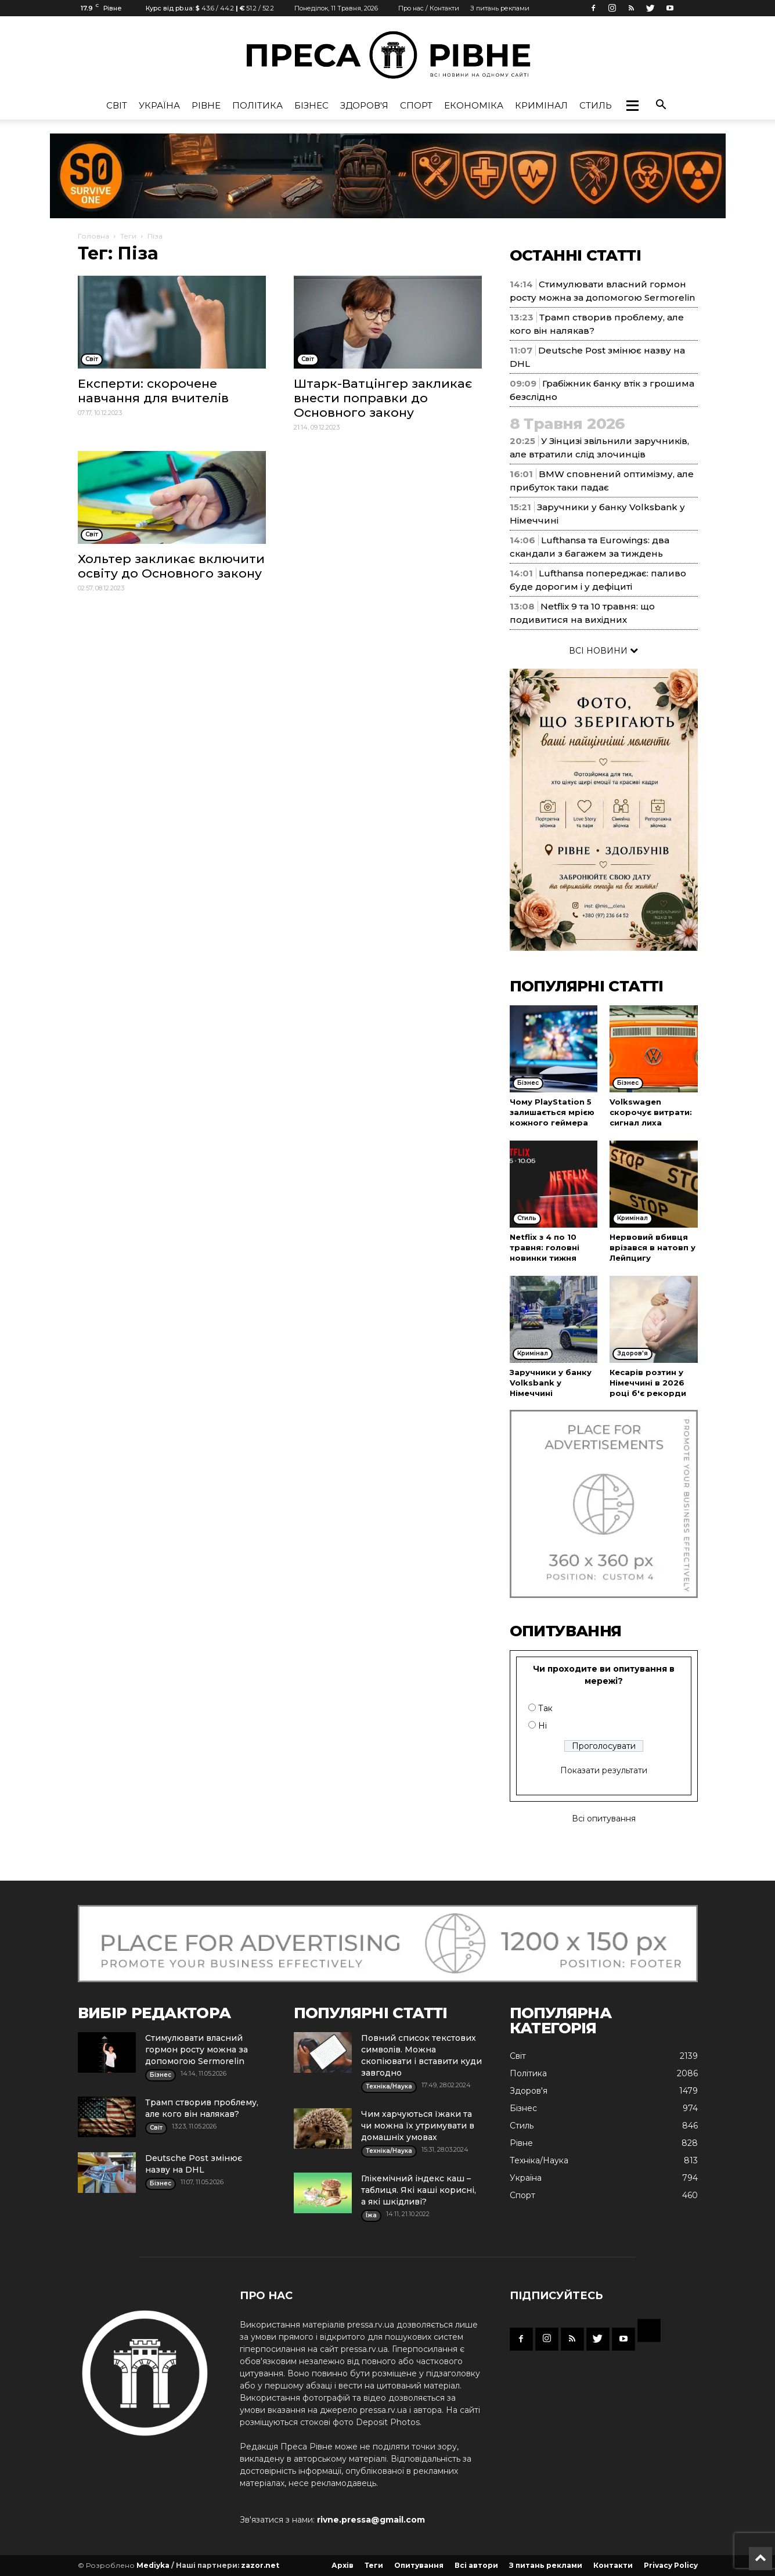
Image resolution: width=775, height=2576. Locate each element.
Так (545, 1708)
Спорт (416, 105)
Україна (159, 105)
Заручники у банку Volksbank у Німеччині (551, 1383)
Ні (542, 1725)
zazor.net (260, 2565)
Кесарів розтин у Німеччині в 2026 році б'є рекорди (648, 1383)
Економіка (473, 105)
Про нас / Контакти (428, 8)
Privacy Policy (671, 2565)
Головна (93, 236)
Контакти (613, 2565)
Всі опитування (604, 1818)
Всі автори (476, 2565)
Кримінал (541, 105)
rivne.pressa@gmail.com (371, 2519)
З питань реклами (499, 8)
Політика (257, 105)
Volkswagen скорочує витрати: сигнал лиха (651, 1112)
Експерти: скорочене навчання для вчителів (153, 390)
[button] (632, 106)
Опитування (419, 2565)
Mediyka (153, 2565)
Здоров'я (364, 105)
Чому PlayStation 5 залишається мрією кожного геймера (552, 1112)
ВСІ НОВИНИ (603, 650)
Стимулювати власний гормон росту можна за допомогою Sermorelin (196, 2049)
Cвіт (116, 105)
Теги (128, 236)
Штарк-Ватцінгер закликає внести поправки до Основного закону (383, 398)
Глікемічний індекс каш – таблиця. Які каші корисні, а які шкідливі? (418, 2190)
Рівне (206, 105)
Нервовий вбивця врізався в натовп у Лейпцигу (652, 1247)
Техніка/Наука (539, 2160)
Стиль (595, 105)
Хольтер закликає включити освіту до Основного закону (171, 565)
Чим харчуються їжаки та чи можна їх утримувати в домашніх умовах (417, 2125)
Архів (342, 2565)
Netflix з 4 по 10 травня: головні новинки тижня (544, 1247)
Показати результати (603, 1770)
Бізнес (311, 105)
